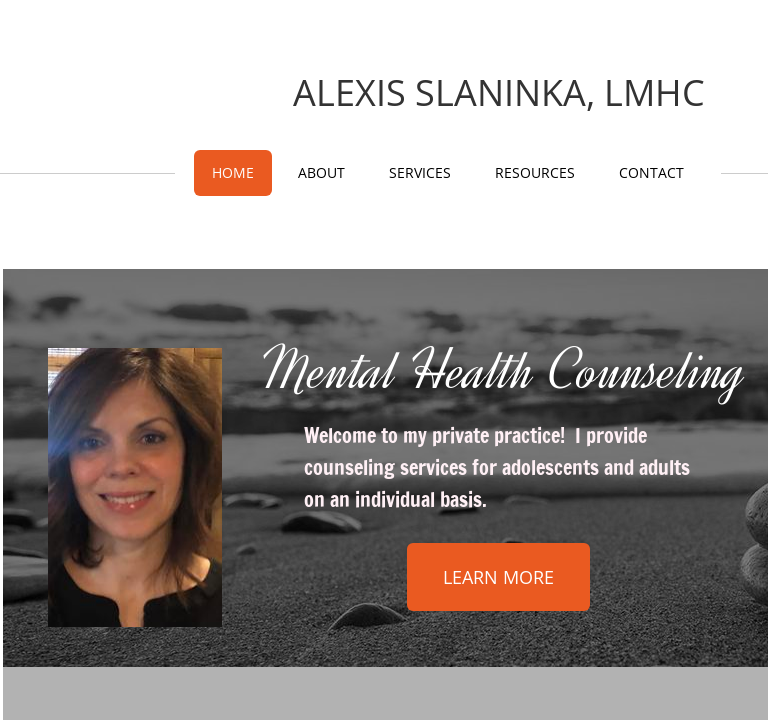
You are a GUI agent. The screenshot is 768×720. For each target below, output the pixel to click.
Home (233, 172)
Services (420, 172)
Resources (535, 172)
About (321, 172)
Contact (651, 172)
